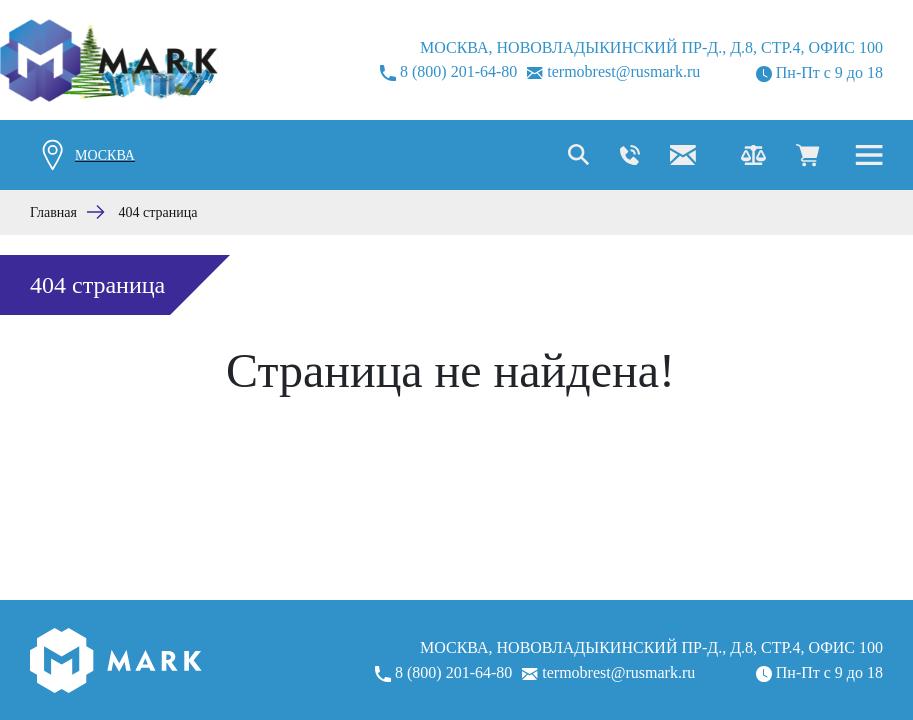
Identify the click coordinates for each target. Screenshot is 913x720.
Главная (53, 212)
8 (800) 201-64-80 (448, 72)
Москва (105, 155)
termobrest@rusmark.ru (613, 71)
